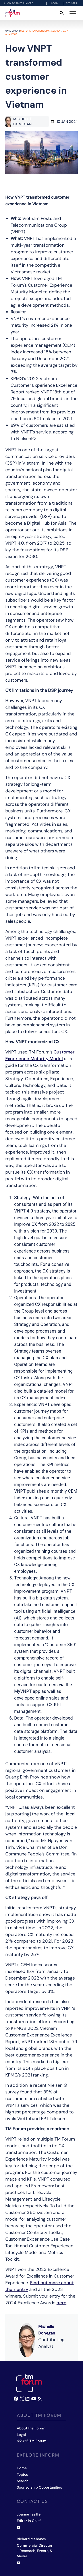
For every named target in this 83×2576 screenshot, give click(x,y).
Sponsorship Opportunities (39, 2487)
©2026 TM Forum (31, 2441)
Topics (22, 2474)
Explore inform (38, 2455)
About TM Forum (39, 2415)
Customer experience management (41, 30)
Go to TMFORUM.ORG (18, 3)
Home (22, 2468)
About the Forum (31, 2428)
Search (22, 2481)
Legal (21, 2434)
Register (71, 3)
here (61, 2303)
